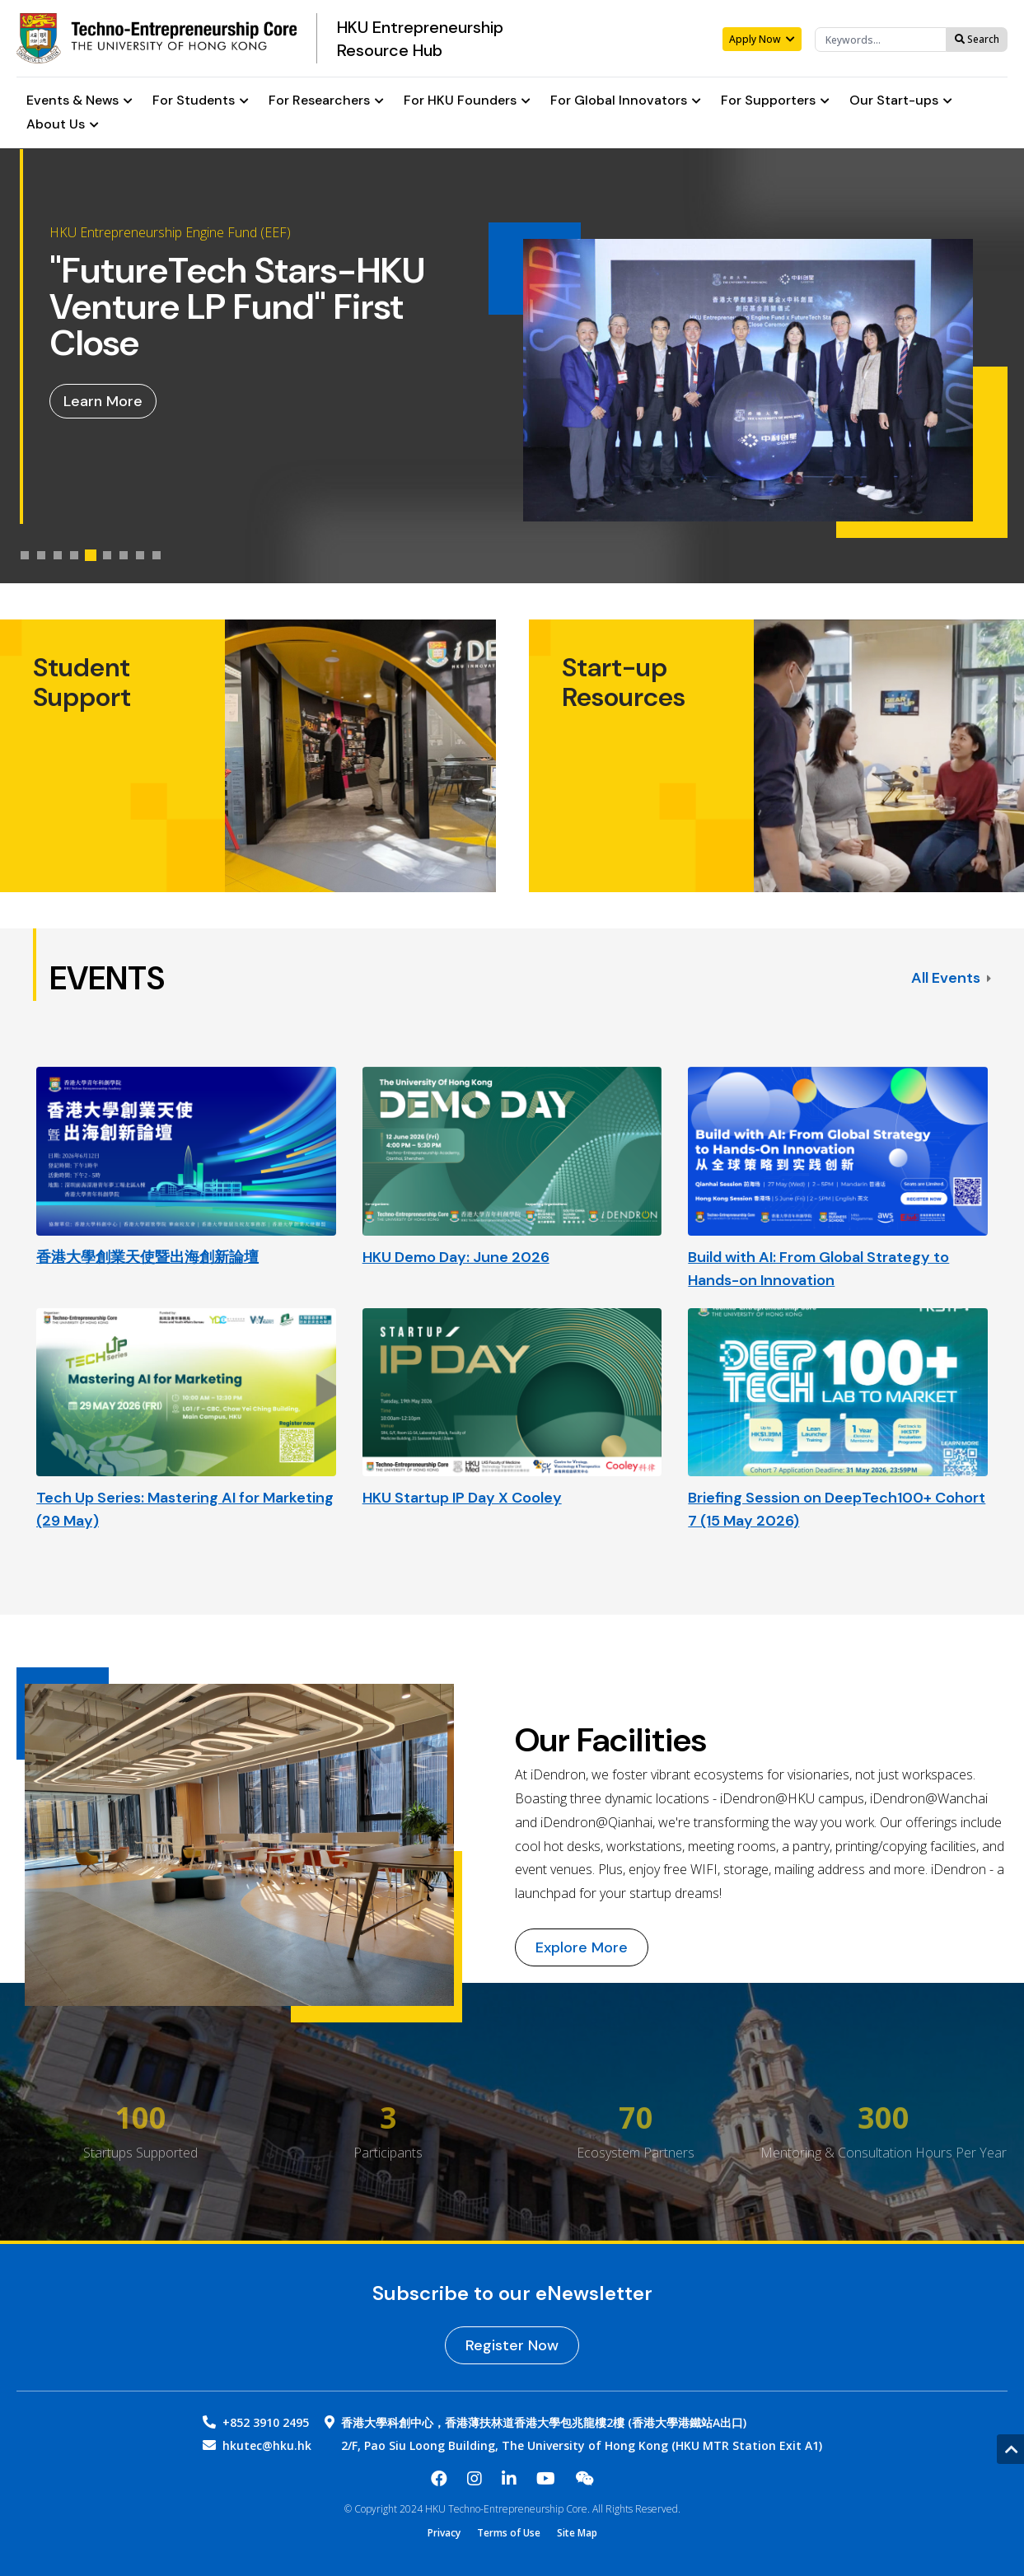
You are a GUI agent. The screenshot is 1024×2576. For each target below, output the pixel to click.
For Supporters (775, 101)
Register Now (512, 2345)
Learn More (103, 401)
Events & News (79, 101)
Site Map (577, 2533)
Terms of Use (508, 2533)
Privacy (444, 2533)
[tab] (25, 555)
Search (977, 39)
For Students (200, 101)
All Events (951, 978)
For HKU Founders (467, 101)
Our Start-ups (900, 101)
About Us (62, 125)
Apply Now (762, 39)
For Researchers (326, 101)
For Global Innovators (625, 101)
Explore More (581, 1947)
